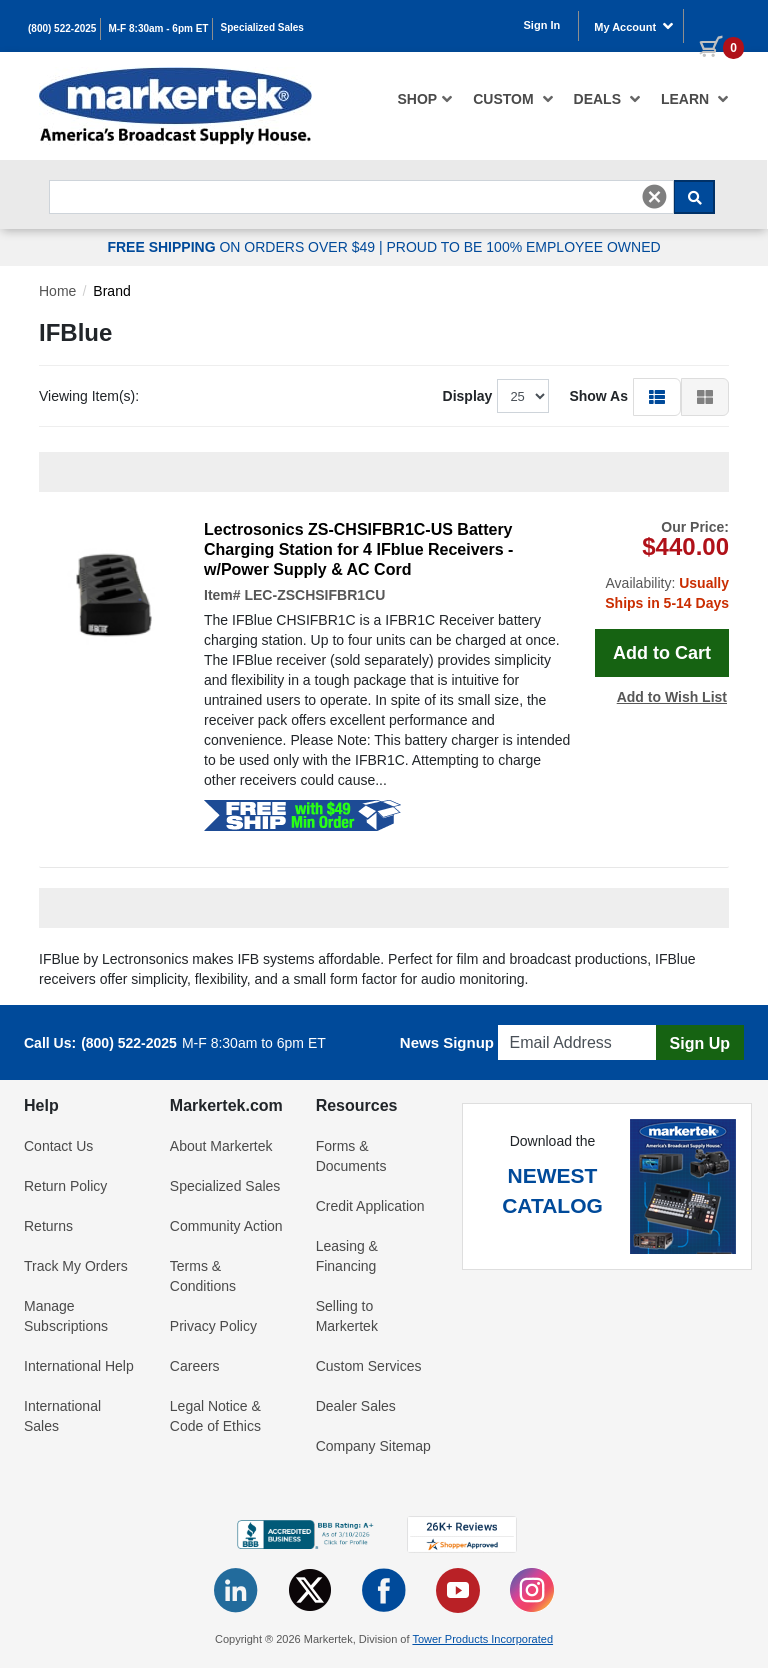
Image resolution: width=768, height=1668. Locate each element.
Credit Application (370, 1206)
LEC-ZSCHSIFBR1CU (314, 595)
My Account (634, 26)
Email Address (545, 1019)
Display (468, 396)
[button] (657, 396)
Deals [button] (607, 99)
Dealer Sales (356, 1406)
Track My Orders (76, 1266)
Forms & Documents (351, 1156)
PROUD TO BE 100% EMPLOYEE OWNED (523, 247)
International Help (79, 1366)
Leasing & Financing (347, 1256)
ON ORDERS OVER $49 (243, 247)
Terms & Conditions (203, 1276)
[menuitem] (426, 99)
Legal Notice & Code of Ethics (215, 1416)
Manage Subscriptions (66, 1316)
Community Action (226, 1226)
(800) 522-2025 (62, 28)
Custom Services (369, 1366)
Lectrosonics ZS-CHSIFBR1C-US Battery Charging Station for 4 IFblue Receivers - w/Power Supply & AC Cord (358, 549)
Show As (598, 396)
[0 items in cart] (714, 24)
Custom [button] (513, 99)
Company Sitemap (373, 1446)
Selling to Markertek (347, 1316)
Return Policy (65, 1186)
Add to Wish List (672, 697)
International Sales (62, 1416)
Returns (48, 1226)
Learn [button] (695, 99)
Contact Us (58, 1146)
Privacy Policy (213, 1326)
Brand (111, 291)
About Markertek (221, 1146)
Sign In (542, 25)
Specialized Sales (262, 27)
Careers (195, 1366)
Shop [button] (426, 99)
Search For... (85, 174)
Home (57, 291)
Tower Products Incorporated (482, 1639)
